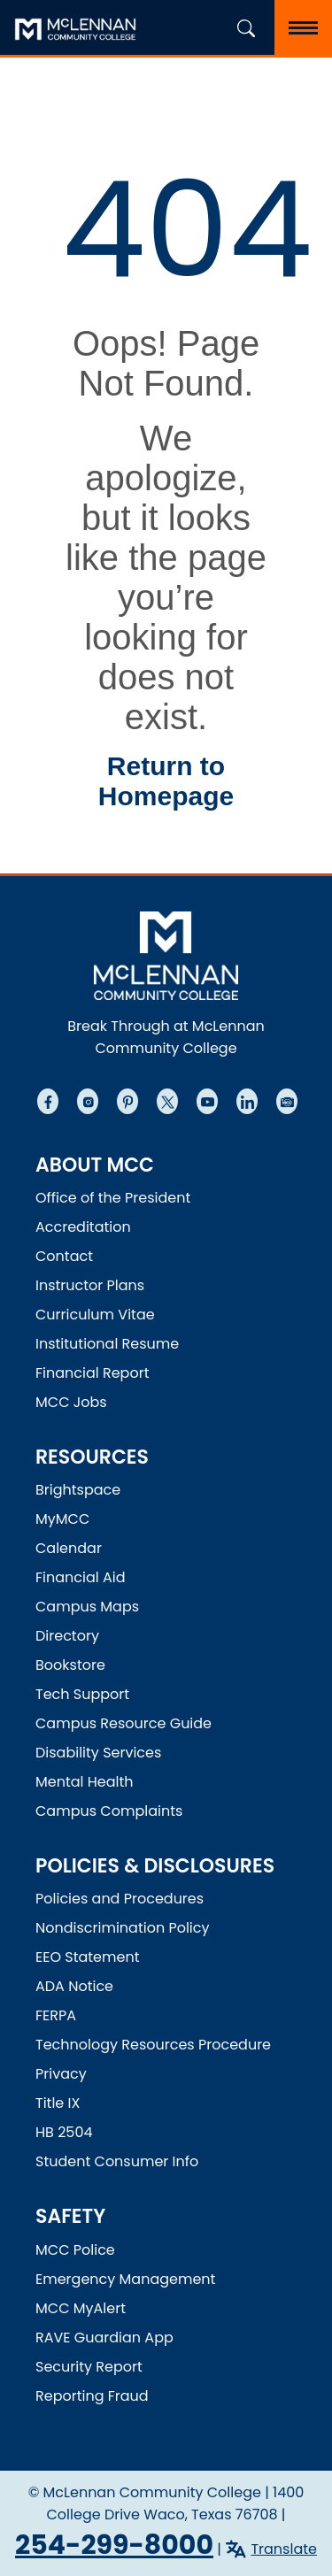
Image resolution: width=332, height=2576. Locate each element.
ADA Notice (74, 1986)
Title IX (57, 2103)
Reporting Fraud (92, 2396)
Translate (284, 2549)
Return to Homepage (166, 781)
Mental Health (84, 1782)
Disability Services (98, 1752)
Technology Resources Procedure (153, 2044)
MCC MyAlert (80, 2308)
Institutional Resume (107, 1344)
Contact (64, 1256)
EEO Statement (87, 1957)
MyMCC (62, 1519)
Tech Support (82, 1694)
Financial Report (92, 1373)
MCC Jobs (71, 1402)
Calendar (68, 1548)
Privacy (61, 2074)
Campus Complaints (108, 1811)
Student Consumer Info (116, 2161)
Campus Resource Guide (123, 1723)
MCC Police (75, 2250)
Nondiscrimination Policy (122, 1928)
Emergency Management (125, 2279)
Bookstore (70, 1665)
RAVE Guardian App (104, 2337)
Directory (67, 1636)
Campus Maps (87, 1606)
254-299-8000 (114, 2545)
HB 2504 (64, 2132)
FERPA (55, 2015)
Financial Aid (80, 1577)
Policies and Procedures (119, 1898)
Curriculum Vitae (95, 1314)
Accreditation (83, 1227)
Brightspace (77, 1490)
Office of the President (112, 1198)
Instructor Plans (89, 1285)
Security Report (89, 2367)
